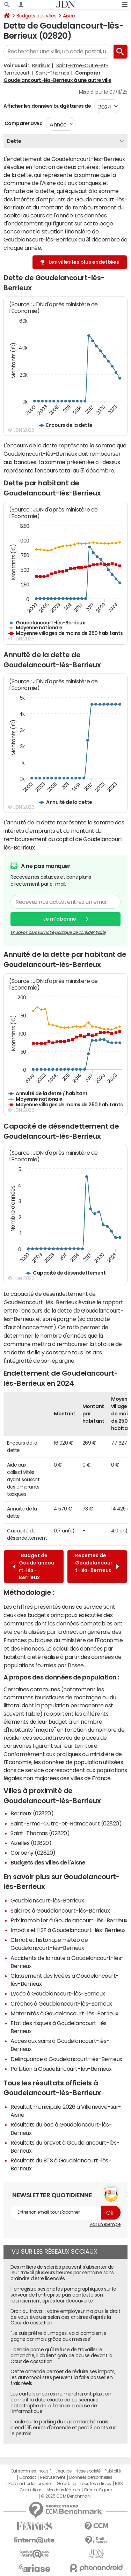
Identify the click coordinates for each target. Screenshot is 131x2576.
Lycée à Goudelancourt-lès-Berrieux (57, 1993)
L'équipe (63, 2471)
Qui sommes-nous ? (31, 2471)
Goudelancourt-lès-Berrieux (47, 1900)
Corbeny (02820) (33, 1852)
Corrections (31, 2490)
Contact (27, 2477)
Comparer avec (22, 123)
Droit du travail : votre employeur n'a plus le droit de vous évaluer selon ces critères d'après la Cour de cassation (65, 2317)
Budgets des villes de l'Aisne (47, 1862)
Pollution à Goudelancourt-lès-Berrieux (61, 2068)
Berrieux (41, 65)
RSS (119, 2484)
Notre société (88, 2471)
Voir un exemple (105, 2224)
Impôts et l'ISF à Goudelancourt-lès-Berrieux (68, 1930)
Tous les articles (95, 2484)
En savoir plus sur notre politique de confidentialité (57, 932)
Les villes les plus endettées (84, 262)
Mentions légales (63, 2490)
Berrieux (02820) (31, 1813)
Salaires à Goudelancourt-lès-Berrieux (60, 1910)
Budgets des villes (36, 15)
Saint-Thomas (52, 72)
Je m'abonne (59, 918)
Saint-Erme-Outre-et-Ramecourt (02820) (66, 1823)
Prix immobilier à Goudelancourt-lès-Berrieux (69, 1920)
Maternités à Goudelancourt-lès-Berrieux (64, 2013)
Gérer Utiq (66, 2484)
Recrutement (52, 2477)
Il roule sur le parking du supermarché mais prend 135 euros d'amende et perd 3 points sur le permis (63, 2427)
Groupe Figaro (98, 2490)
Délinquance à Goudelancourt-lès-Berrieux (66, 2059)
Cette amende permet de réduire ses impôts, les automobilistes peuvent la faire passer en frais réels (62, 2377)
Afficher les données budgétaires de (47, 105)
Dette (14, 141)
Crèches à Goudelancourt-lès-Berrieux (61, 2003)
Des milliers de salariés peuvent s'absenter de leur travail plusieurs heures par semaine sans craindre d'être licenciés (62, 2272)
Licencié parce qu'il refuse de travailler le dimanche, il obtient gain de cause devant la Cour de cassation (61, 2355)
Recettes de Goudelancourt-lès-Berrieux (97, 1566)
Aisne (69, 15)
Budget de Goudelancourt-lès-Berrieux (33, 1566)
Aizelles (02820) (30, 1843)
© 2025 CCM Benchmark (65, 2496)
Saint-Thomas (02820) (40, 1833)
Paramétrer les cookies (30, 2484)
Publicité (112, 2471)
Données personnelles (90, 2477)
